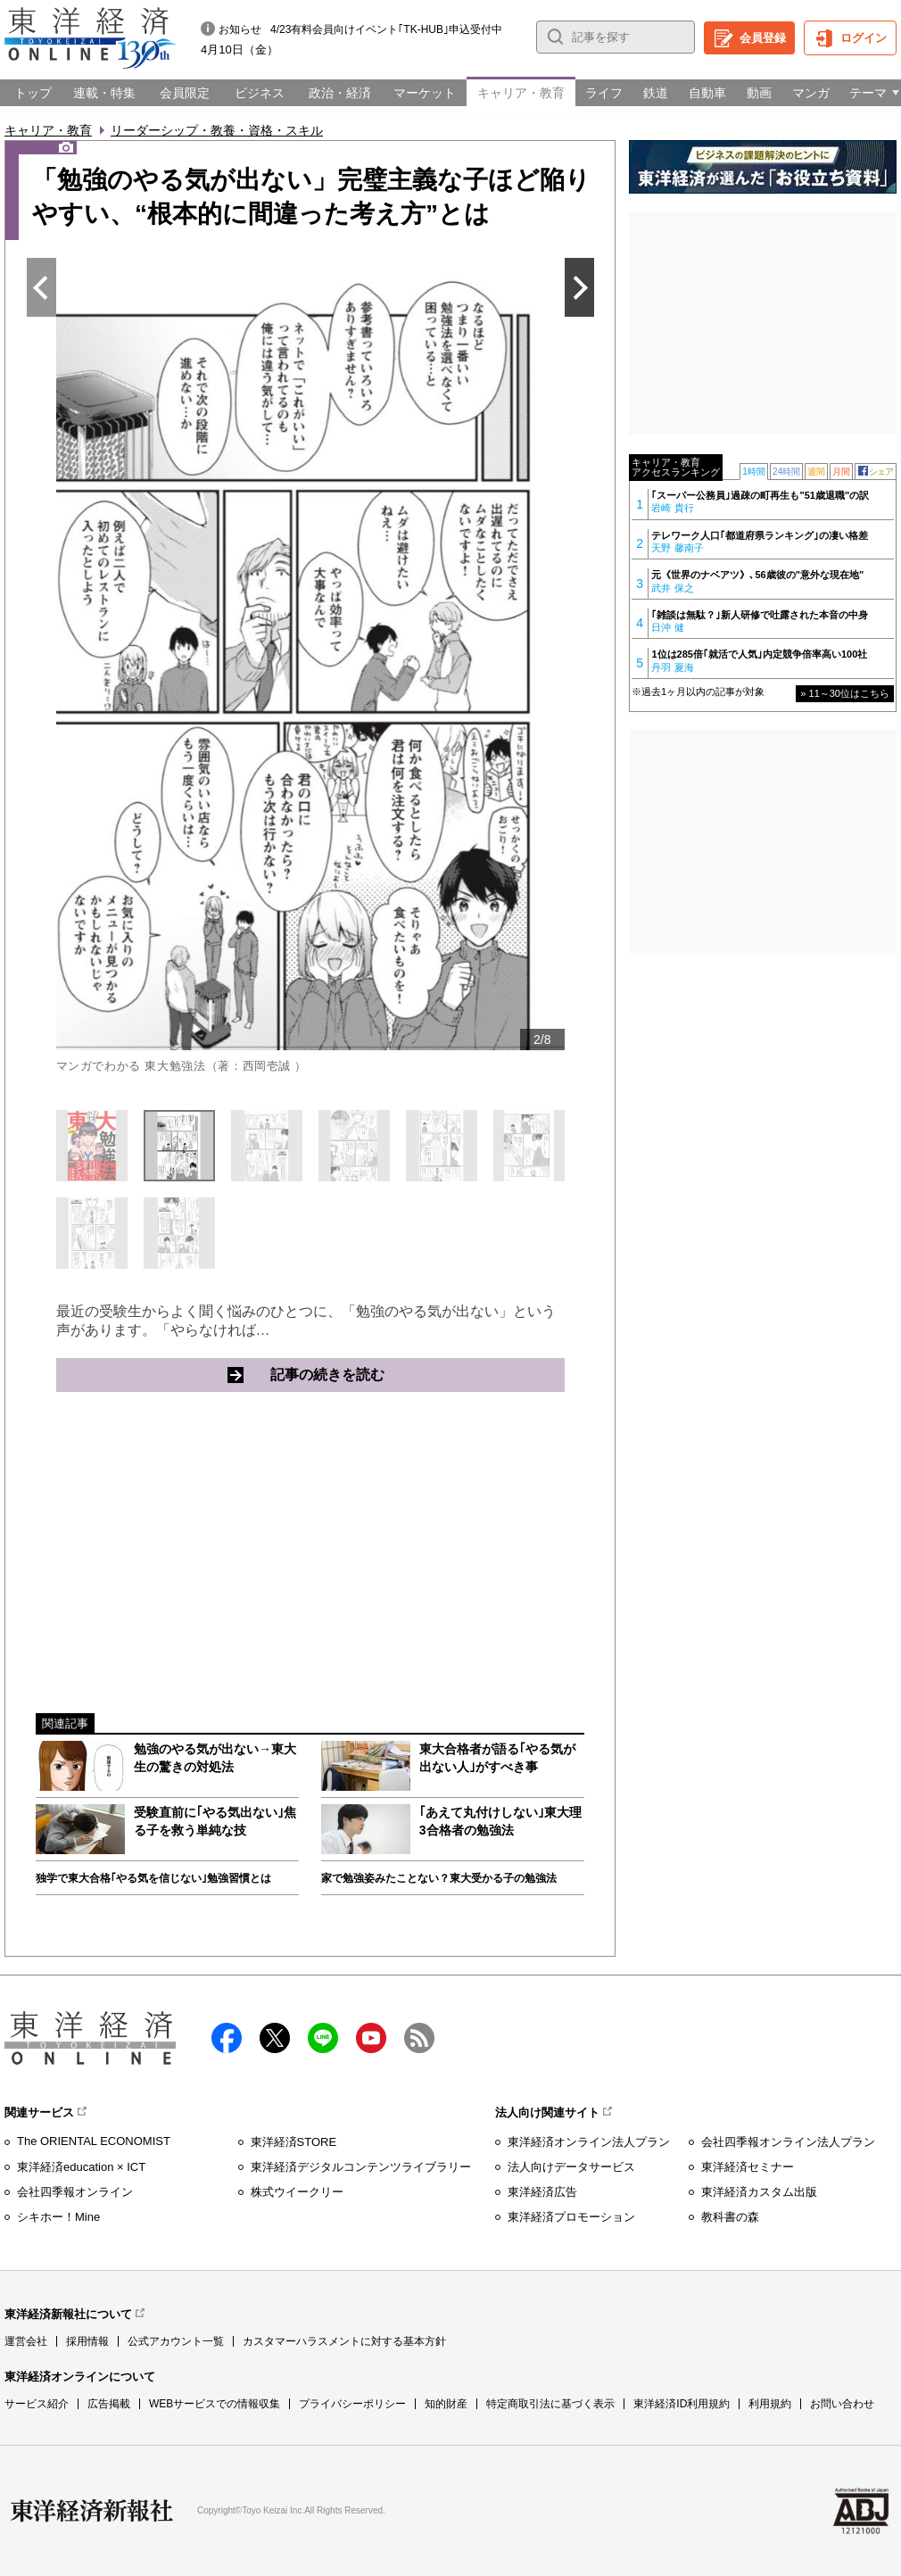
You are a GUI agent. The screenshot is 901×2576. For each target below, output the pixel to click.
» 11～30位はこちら (844, 693)
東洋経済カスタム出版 (759, 2192)
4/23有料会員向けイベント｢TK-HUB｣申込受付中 (386, 29)
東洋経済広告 (542, 2192)
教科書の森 (730, 2217)
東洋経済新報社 (91, 2511)
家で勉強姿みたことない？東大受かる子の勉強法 (439, 1878)
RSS (419, 2038)
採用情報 (87, 2341)
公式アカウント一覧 (176, 2341)
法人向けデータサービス (571, 2167)
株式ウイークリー (297, 2192)
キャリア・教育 (48, 130)
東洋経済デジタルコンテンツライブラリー (361, 2167)
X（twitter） (275, 2038)
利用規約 (769, 2403)
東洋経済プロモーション (571, 2217)
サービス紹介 (36, 2403)
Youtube (371, 2038)
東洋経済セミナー (747, 2167)
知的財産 (446, 2403)
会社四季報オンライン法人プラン (788, 2142)
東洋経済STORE (294, 2142)
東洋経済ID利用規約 (681, 2403)
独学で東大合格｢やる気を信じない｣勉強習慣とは (153, 1878)
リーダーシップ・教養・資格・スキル (217, 130)
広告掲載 (108, 2403)
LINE (323, 2038)
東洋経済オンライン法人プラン (589, 2142)
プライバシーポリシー (352, 2403)
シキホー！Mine (58, 2217)
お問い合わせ (842, 2403)
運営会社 (25, 2341)
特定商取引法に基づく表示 (550, 2403)
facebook (226, 2038)
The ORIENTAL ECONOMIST (93, 2141)
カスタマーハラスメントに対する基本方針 (344, 2341)
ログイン (863, 38)
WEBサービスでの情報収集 (214, 2403)
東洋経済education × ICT (81, 2167)
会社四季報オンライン (75, 2192)
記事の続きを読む (396, 1374)
